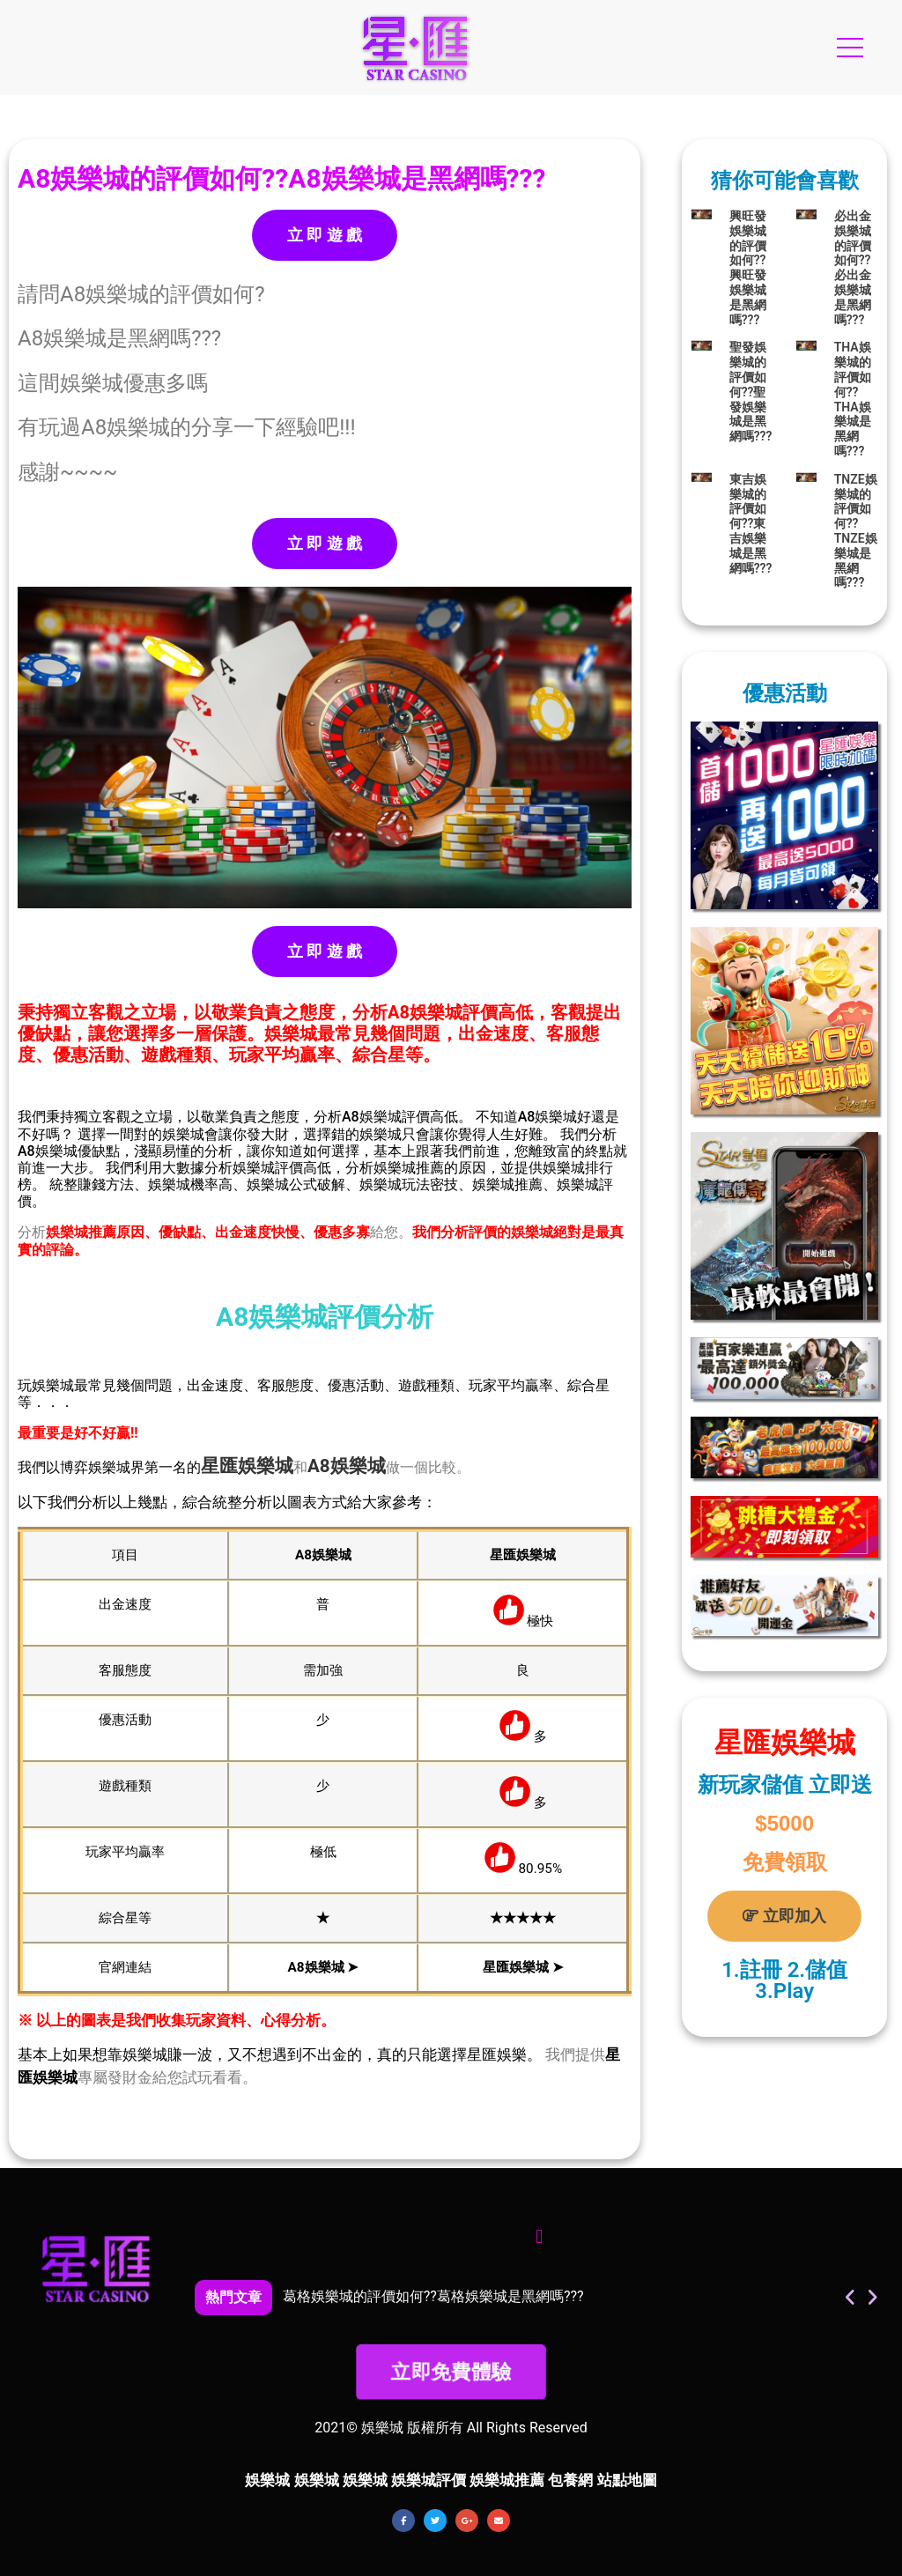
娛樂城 (265, 1466)
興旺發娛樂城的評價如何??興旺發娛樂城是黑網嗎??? (747, 268)
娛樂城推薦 (506, 2480)
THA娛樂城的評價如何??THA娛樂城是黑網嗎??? (852, 399)
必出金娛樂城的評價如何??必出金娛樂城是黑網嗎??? (852, 268)
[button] (539, 2236)
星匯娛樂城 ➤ (523, 1967)
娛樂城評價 (428, 2480)
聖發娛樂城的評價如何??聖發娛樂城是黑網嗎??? (751, 391)
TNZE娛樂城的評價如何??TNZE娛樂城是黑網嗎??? (855, 531)
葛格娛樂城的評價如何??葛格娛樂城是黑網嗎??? (433, 2296)
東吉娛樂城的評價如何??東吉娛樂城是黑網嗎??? (751, 523)
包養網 (570, 2480)
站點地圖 (627, 2480)
